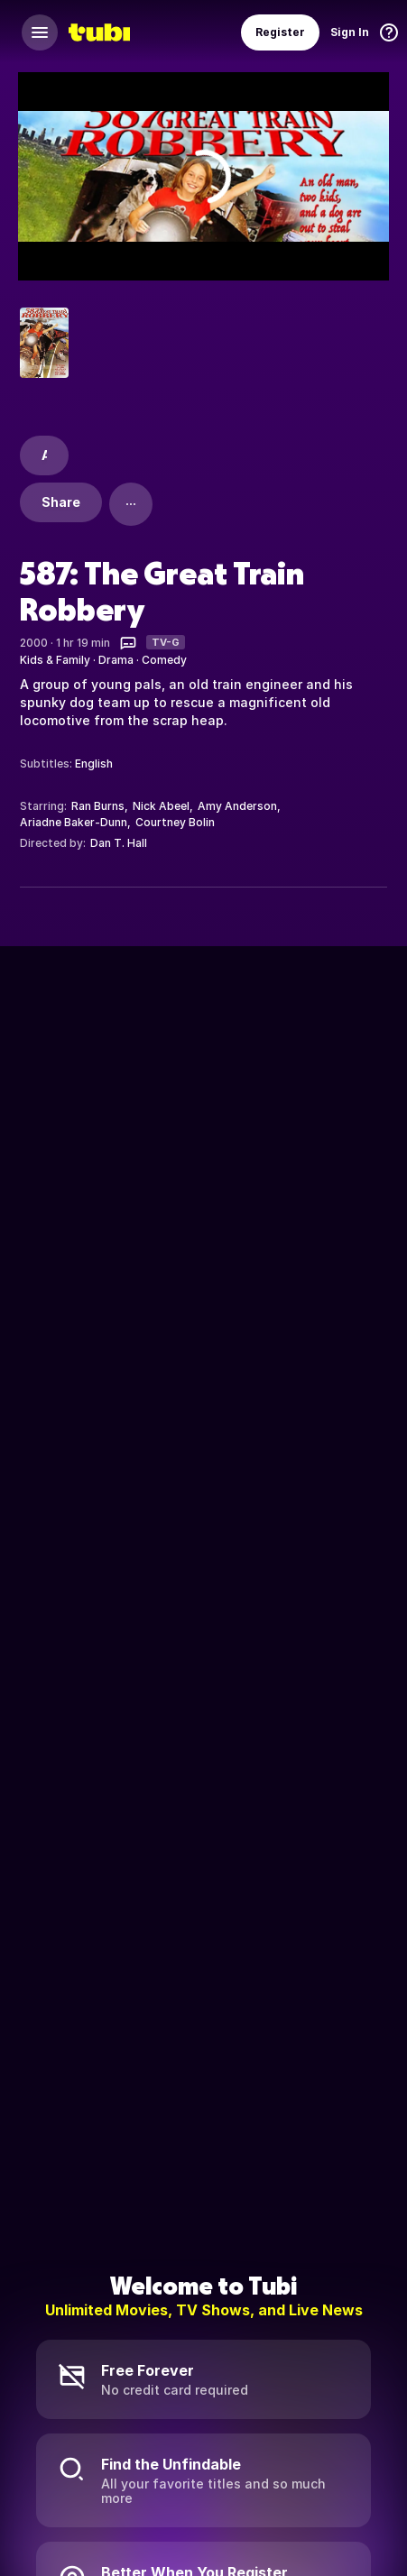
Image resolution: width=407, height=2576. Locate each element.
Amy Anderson (237, 806)
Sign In (349, 32)
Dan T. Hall (118, 843)
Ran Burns (98, 806)
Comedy (164, 660)
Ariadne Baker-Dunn (73, 822)
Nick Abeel (161, 806)
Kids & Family (55, 660)
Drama (116, 660)
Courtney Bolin (175, 822)
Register (280, 32)
